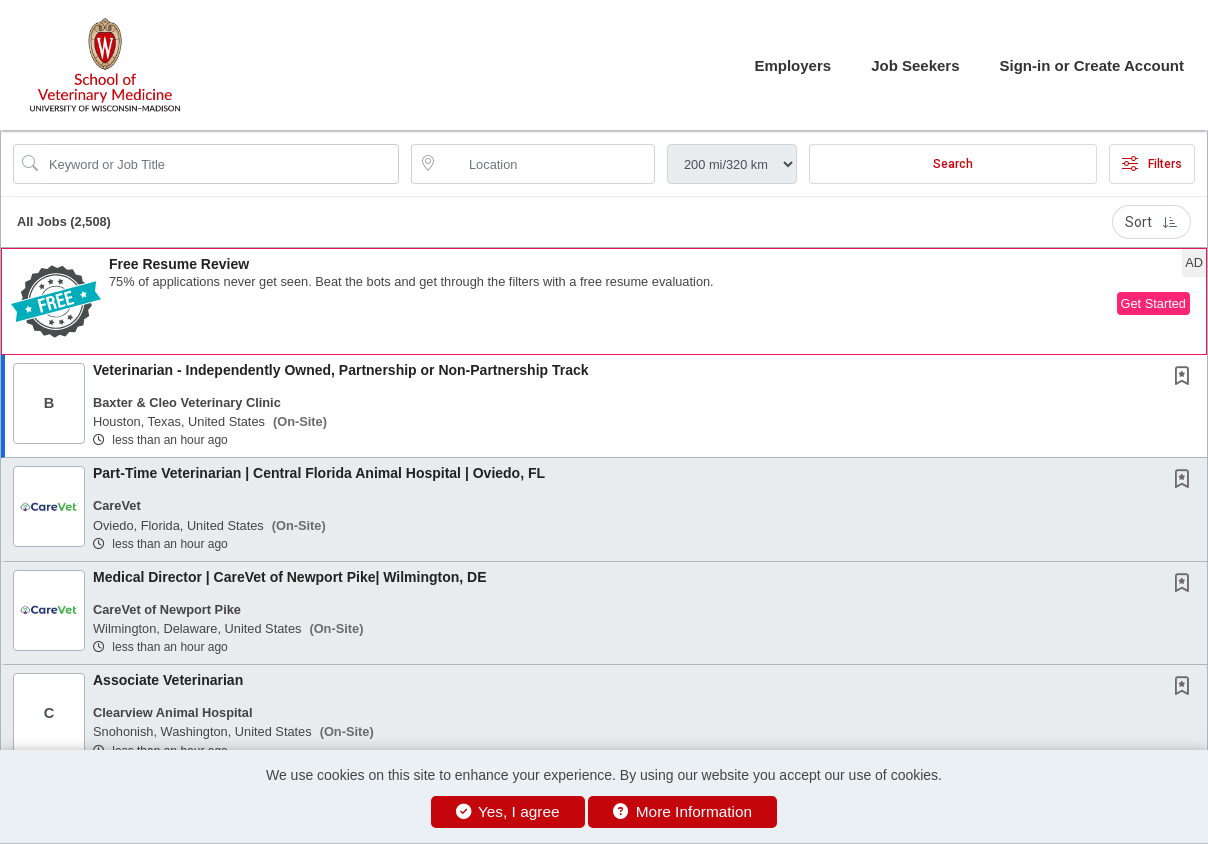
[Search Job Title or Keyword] (220, 164)
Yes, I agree (508, 811)
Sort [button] (1151, 222)
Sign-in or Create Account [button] (1092, 65)
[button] (604, 301)
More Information (682, 811)
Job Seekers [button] (915, 65)
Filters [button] (1152, 164)
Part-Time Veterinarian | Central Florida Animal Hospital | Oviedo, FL (319, 473)
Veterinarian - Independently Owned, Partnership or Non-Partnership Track (341, 370)
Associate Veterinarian (168, 680)
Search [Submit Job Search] (953, 164)
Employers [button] (792, 65)
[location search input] (547, 164)
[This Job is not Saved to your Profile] (1186, 378)
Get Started (1153, 303)
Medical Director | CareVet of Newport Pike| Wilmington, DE (290, 577)
